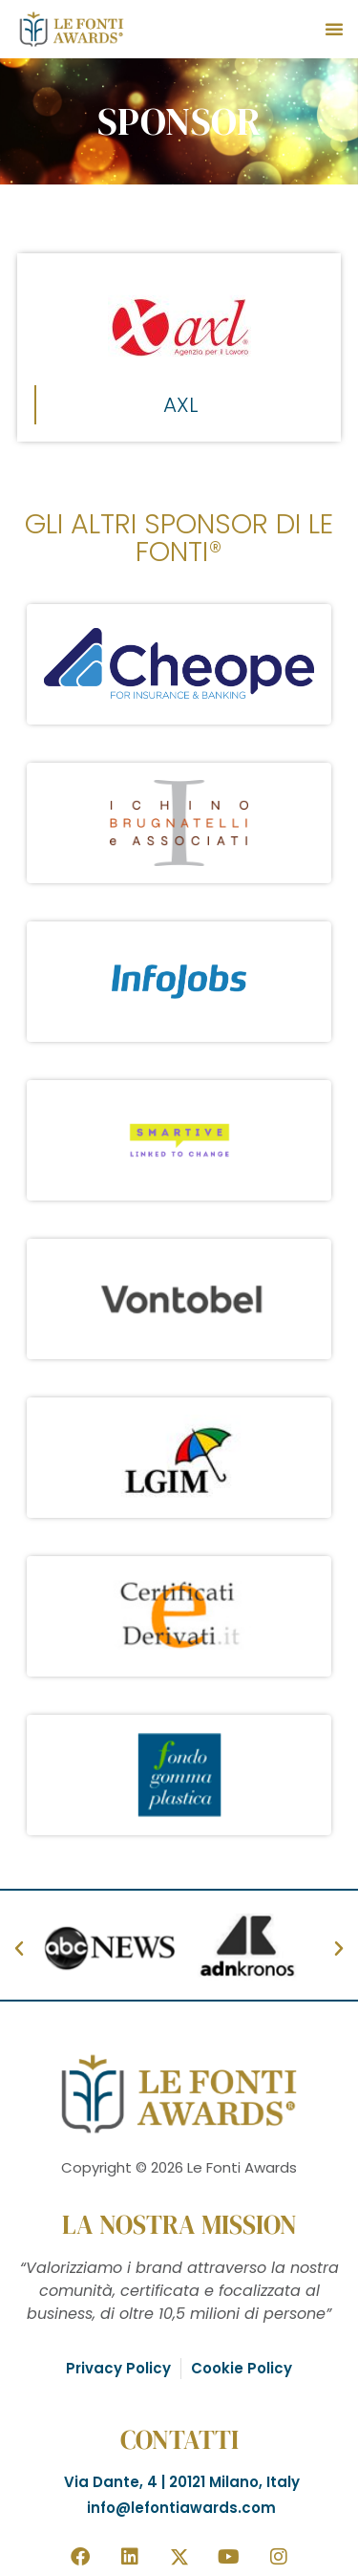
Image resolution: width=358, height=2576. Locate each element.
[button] (334, 28)
